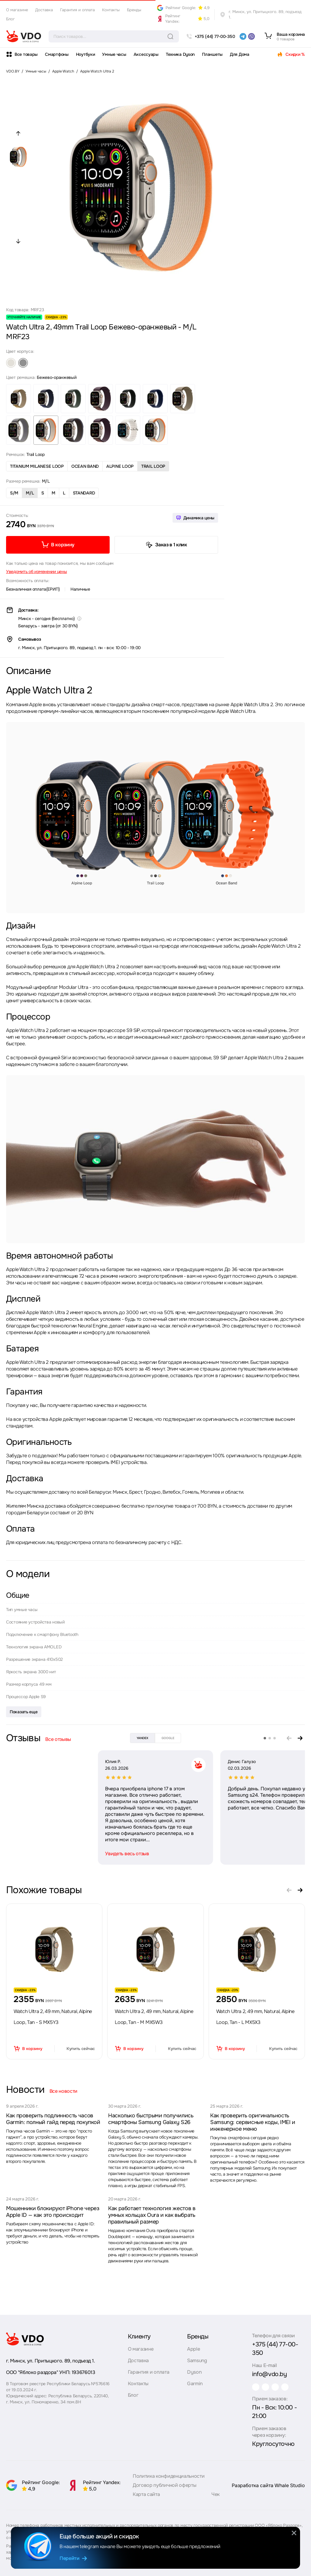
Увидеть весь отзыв (35, 1853)
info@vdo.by (264, 2367)
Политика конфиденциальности (168, 2474)
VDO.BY (12, 71)
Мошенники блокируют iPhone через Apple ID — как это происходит (52, 2211)
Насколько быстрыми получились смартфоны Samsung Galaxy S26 (150, 2119)
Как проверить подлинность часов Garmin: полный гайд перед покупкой (53, 2119)
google (168, 1738)
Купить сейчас (81, 2048)
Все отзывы (58, 1739)
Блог (10, 19)
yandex (142, 1738)
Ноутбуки (85, 54)
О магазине (17, 9)
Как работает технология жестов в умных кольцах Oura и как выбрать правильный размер (151, 2215)
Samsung (194, 2362)
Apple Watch (63, 71)
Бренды (134, 9)
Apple (190, 2350)
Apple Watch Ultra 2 (97, 71)
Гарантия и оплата (77, 9)
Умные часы (114, 54)
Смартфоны (56, 54)
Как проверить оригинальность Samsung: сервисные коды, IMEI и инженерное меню (252, 2122)
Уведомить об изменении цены (36, 571)
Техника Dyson (180, 54)
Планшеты (212, 54)
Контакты (111, 9)
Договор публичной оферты (164, 2483)
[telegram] (243, 36)
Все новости (63, 2091)
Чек (215, 2493)
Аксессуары (146, 54)
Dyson (191, 2373)
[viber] (251, 36)
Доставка (44, 9)
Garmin (192, 2385)
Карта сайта (146, 2493)
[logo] (23, 36)
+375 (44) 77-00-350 (275, 2346)
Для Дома (239, 54)
